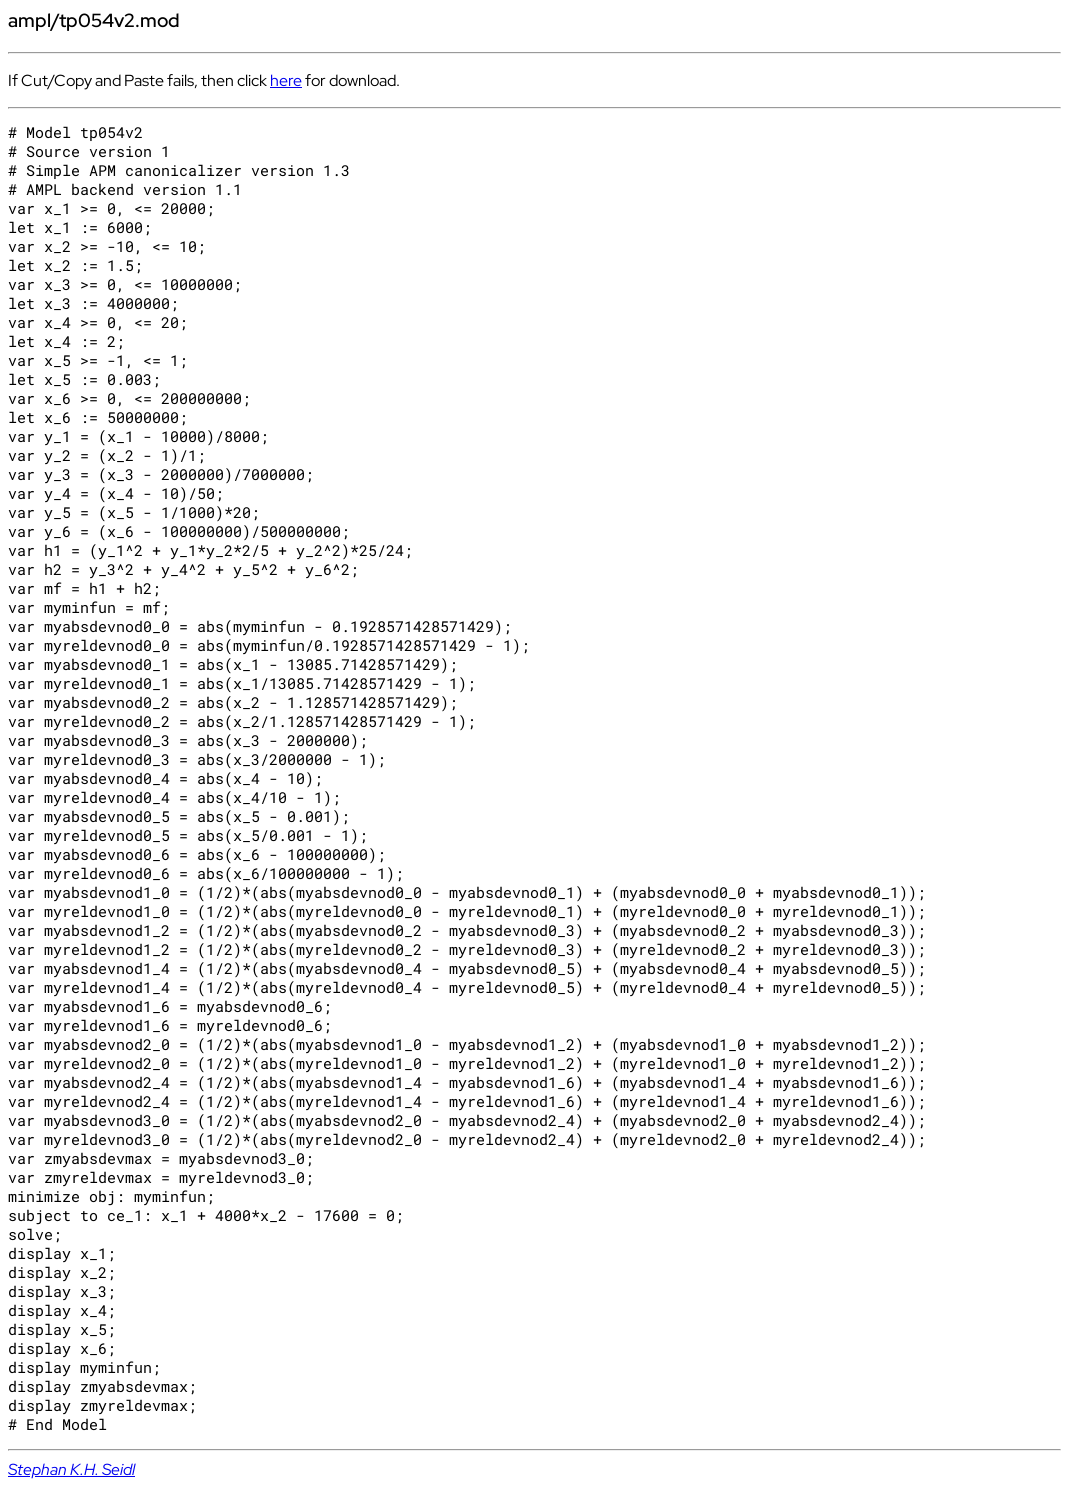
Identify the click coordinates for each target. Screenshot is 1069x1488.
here (286, 80)
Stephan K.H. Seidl (71, 1469)
